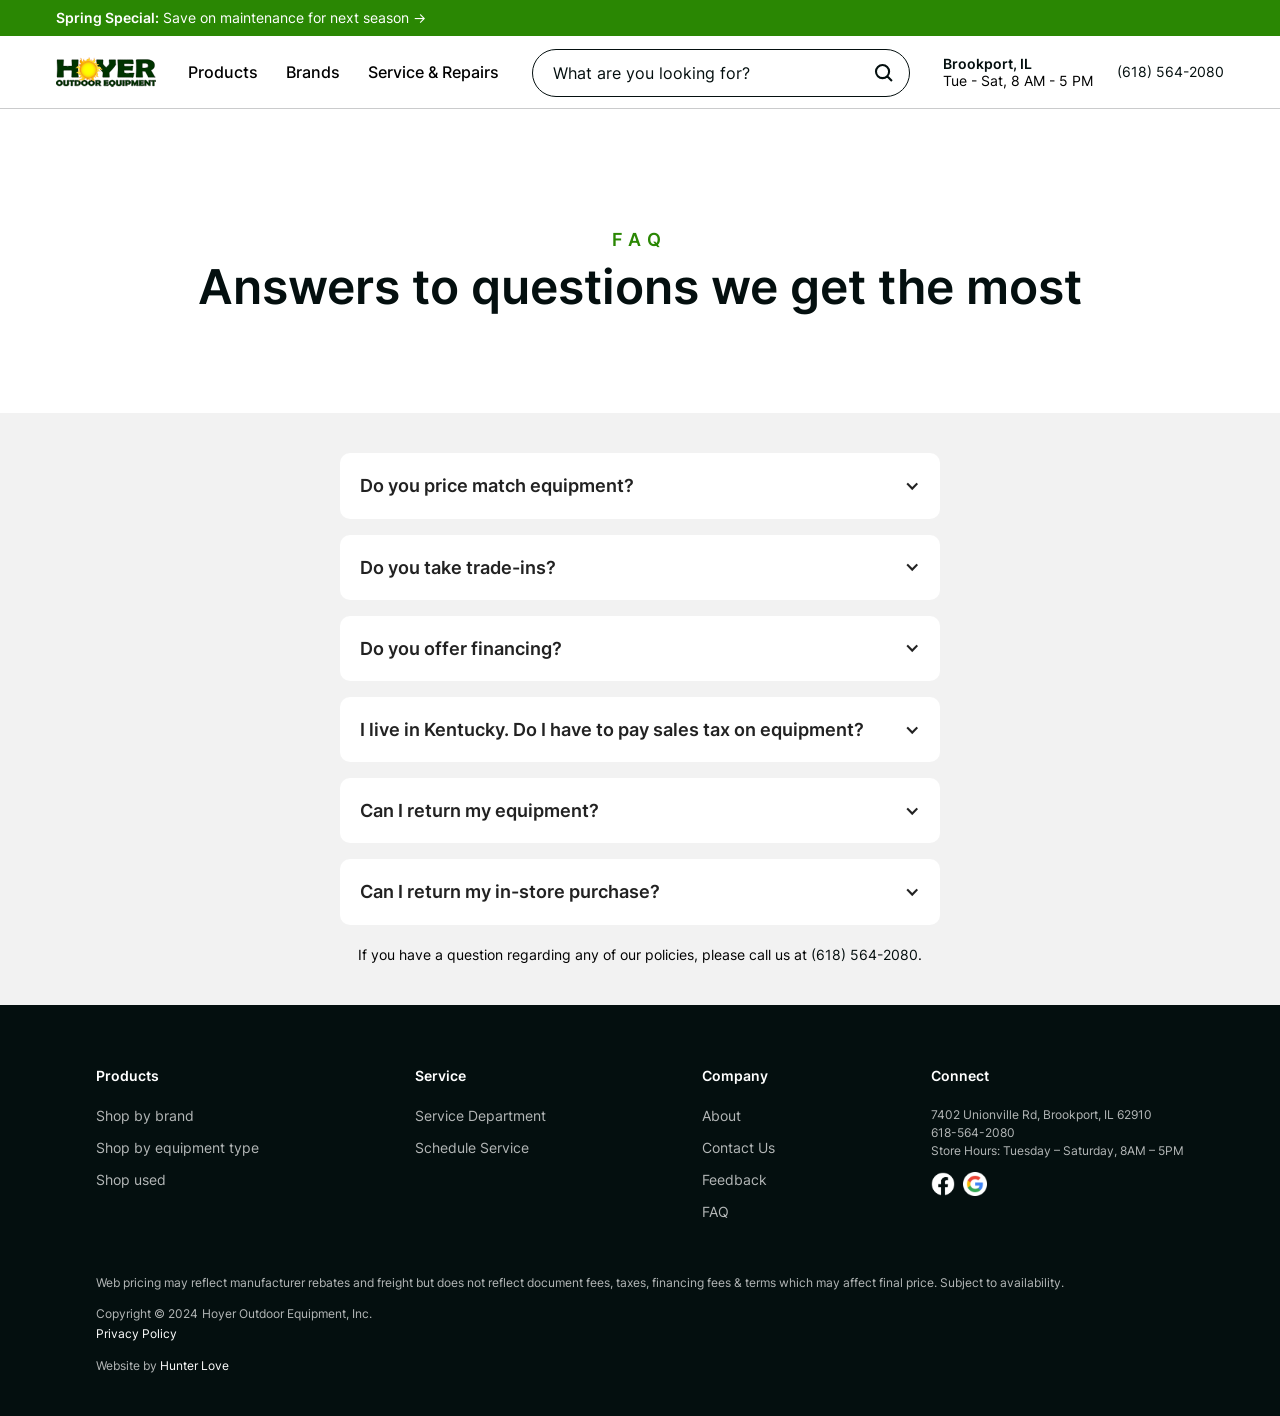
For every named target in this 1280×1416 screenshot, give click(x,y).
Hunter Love (194, 1365)
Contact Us (738, 1147)
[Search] (721, 73)
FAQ (715, 1211)
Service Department (480, 1115)
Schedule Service (472, 1147)
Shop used (131, 1179)
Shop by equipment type (177, 1147)
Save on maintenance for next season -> (241, 17)
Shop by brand (145, 1115)
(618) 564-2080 (864, 954)
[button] (223, 72)
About (721, 1115)
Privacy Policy (136, 1333)
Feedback (734, 1179)
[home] (106, 72)
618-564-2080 (973, 1132)
